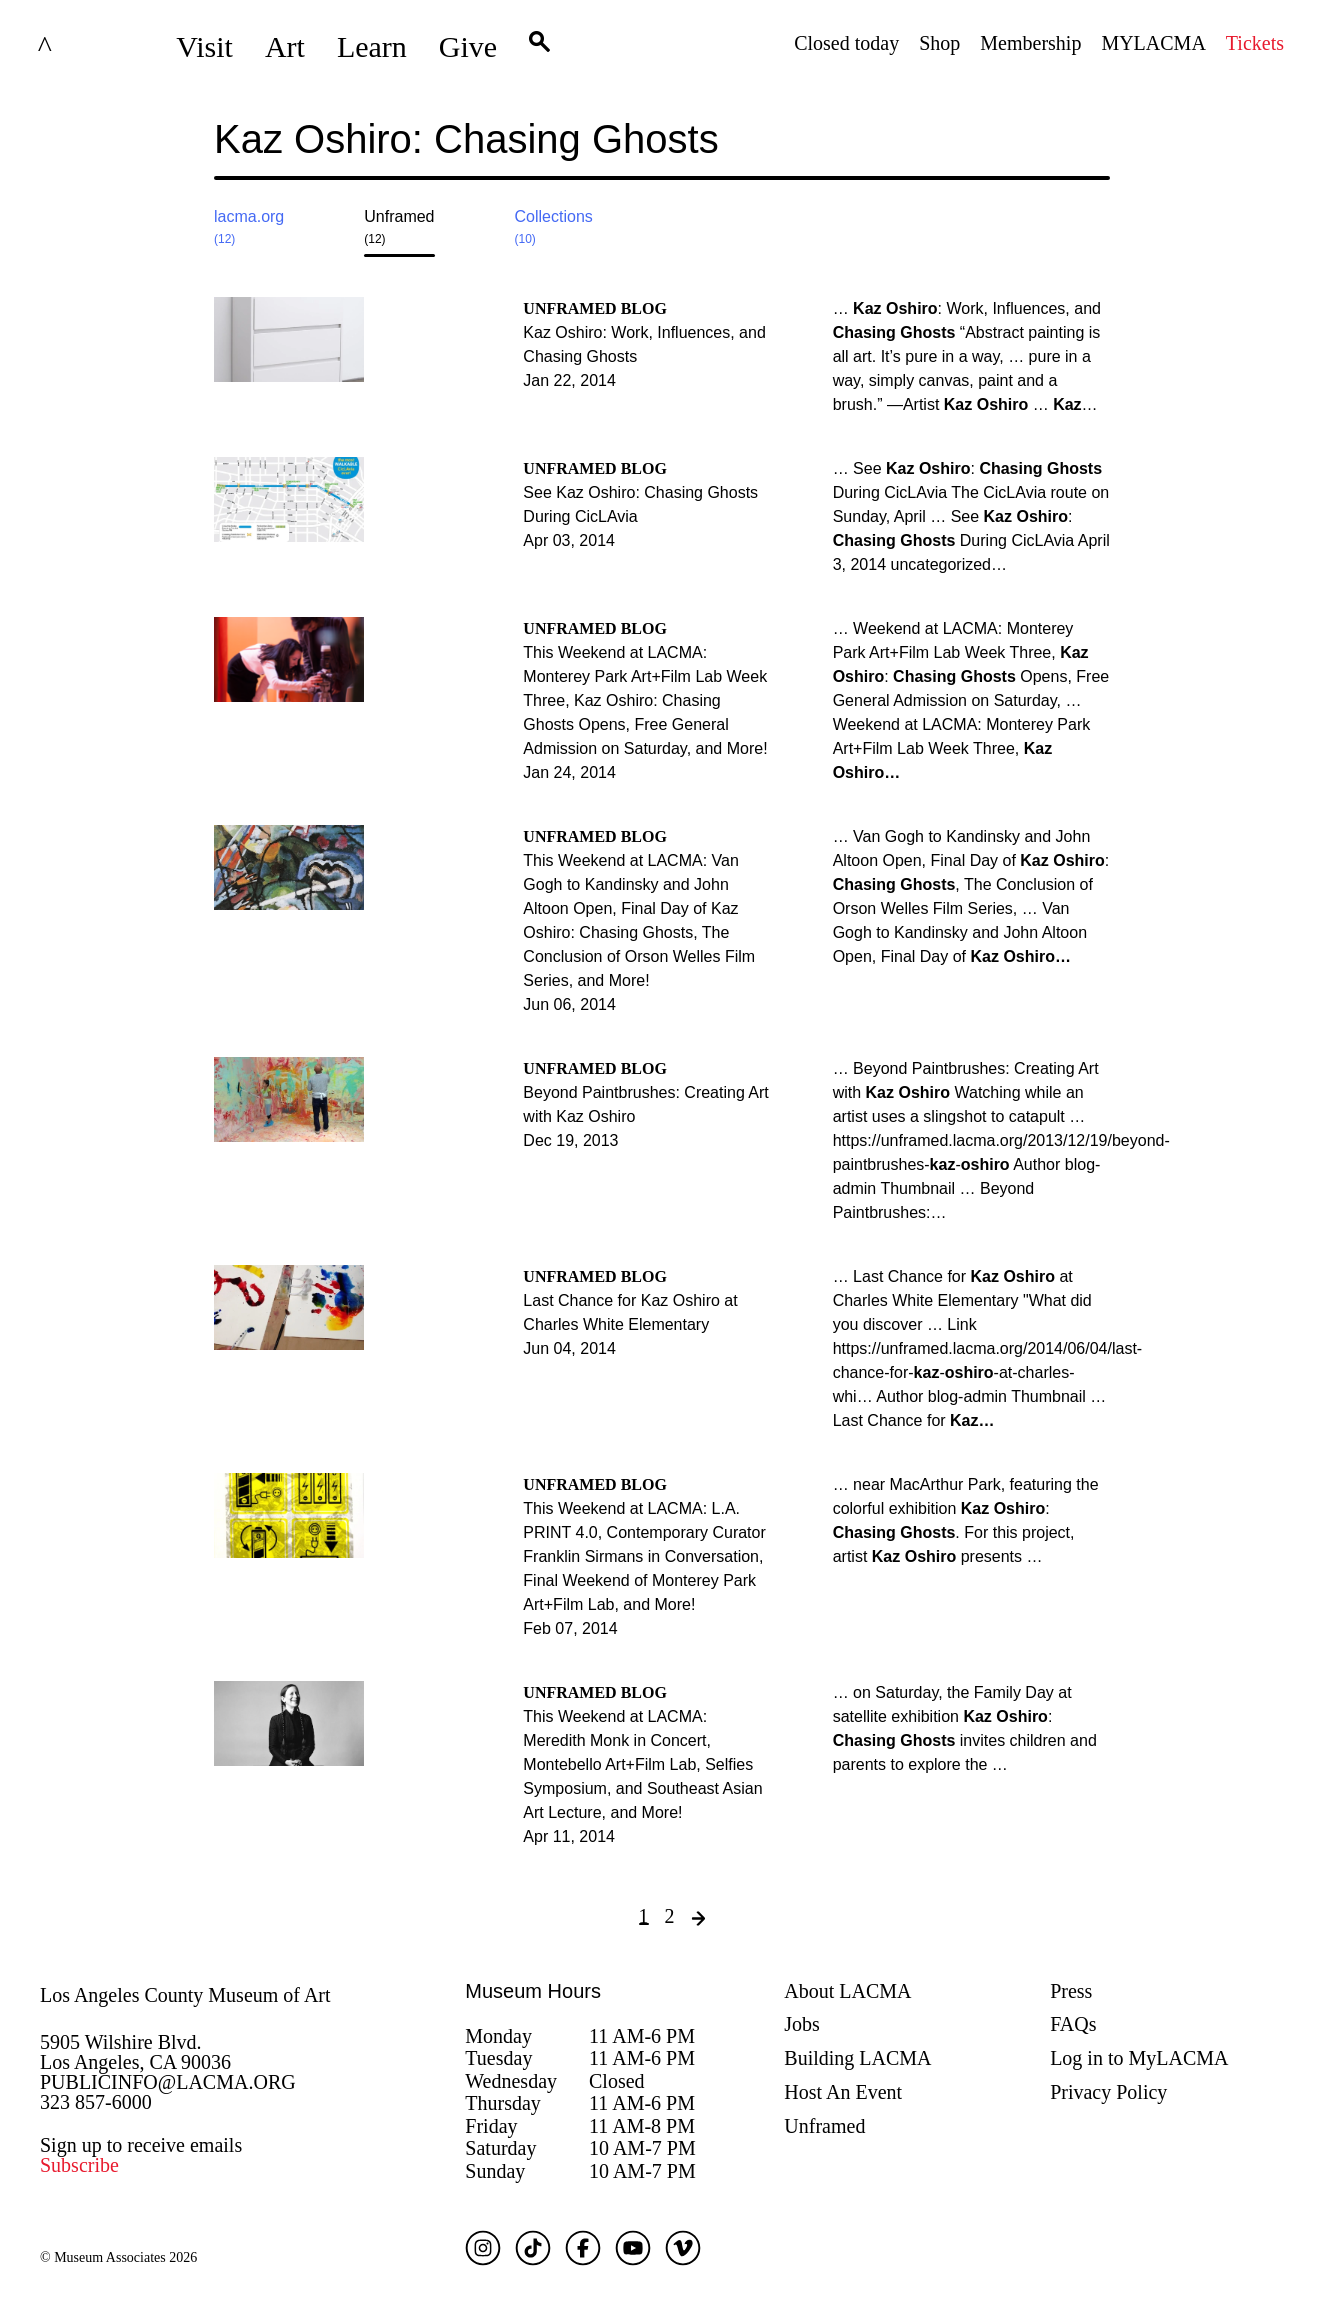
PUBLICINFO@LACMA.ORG (168, 2082)
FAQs (1073, 2024)
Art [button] (285, 46)
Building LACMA (857, 2058)
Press (1071, 1991)
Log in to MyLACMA (1139, 2058)
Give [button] (468, 46)
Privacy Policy (1108, 2092)
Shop (939, 43)
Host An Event (843, 2092)
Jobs (802, 2024)
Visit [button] (204, 46)
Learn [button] (372, 46)
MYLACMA (1153, 43)
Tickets (1255, 43)
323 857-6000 (96, 2102)
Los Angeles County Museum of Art (185, 1995)
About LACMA (847, 1991)
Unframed (824, 2126)
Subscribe (79, 2165)
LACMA (94, 47)
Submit (1095, 155)
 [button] (539, 47)
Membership (1030, 43)
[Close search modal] (1047, 155)
